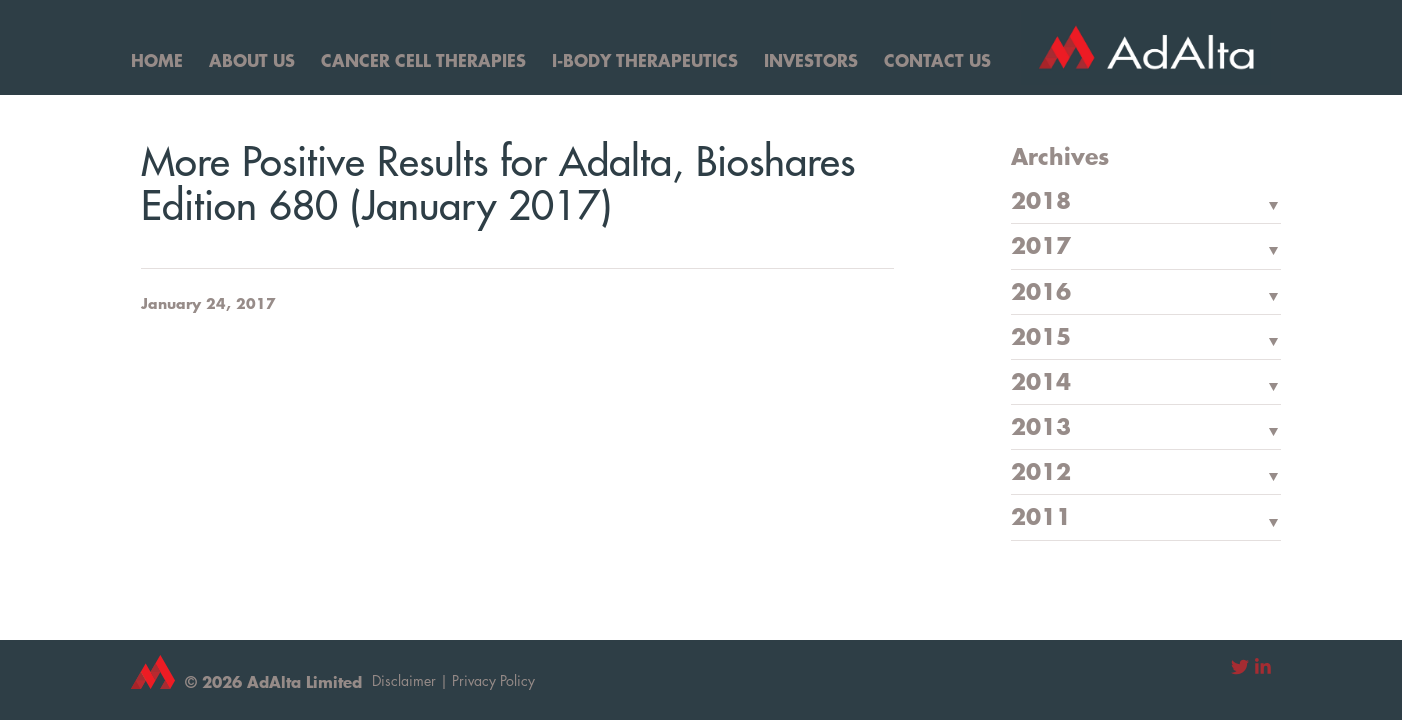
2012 (1041, 473)
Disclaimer (404, 680)
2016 (1041, 293)
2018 (1041, 202)
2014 (1041, 383)
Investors (811, 60)
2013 (1041, 428)
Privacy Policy (493, 680)
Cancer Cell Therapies (423, 60)
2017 (1041, 247)
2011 (1041, 518)
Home (157, 60)
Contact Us (937, 60)
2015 (1041, 338)
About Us (252, 60)
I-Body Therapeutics (645, 60)
